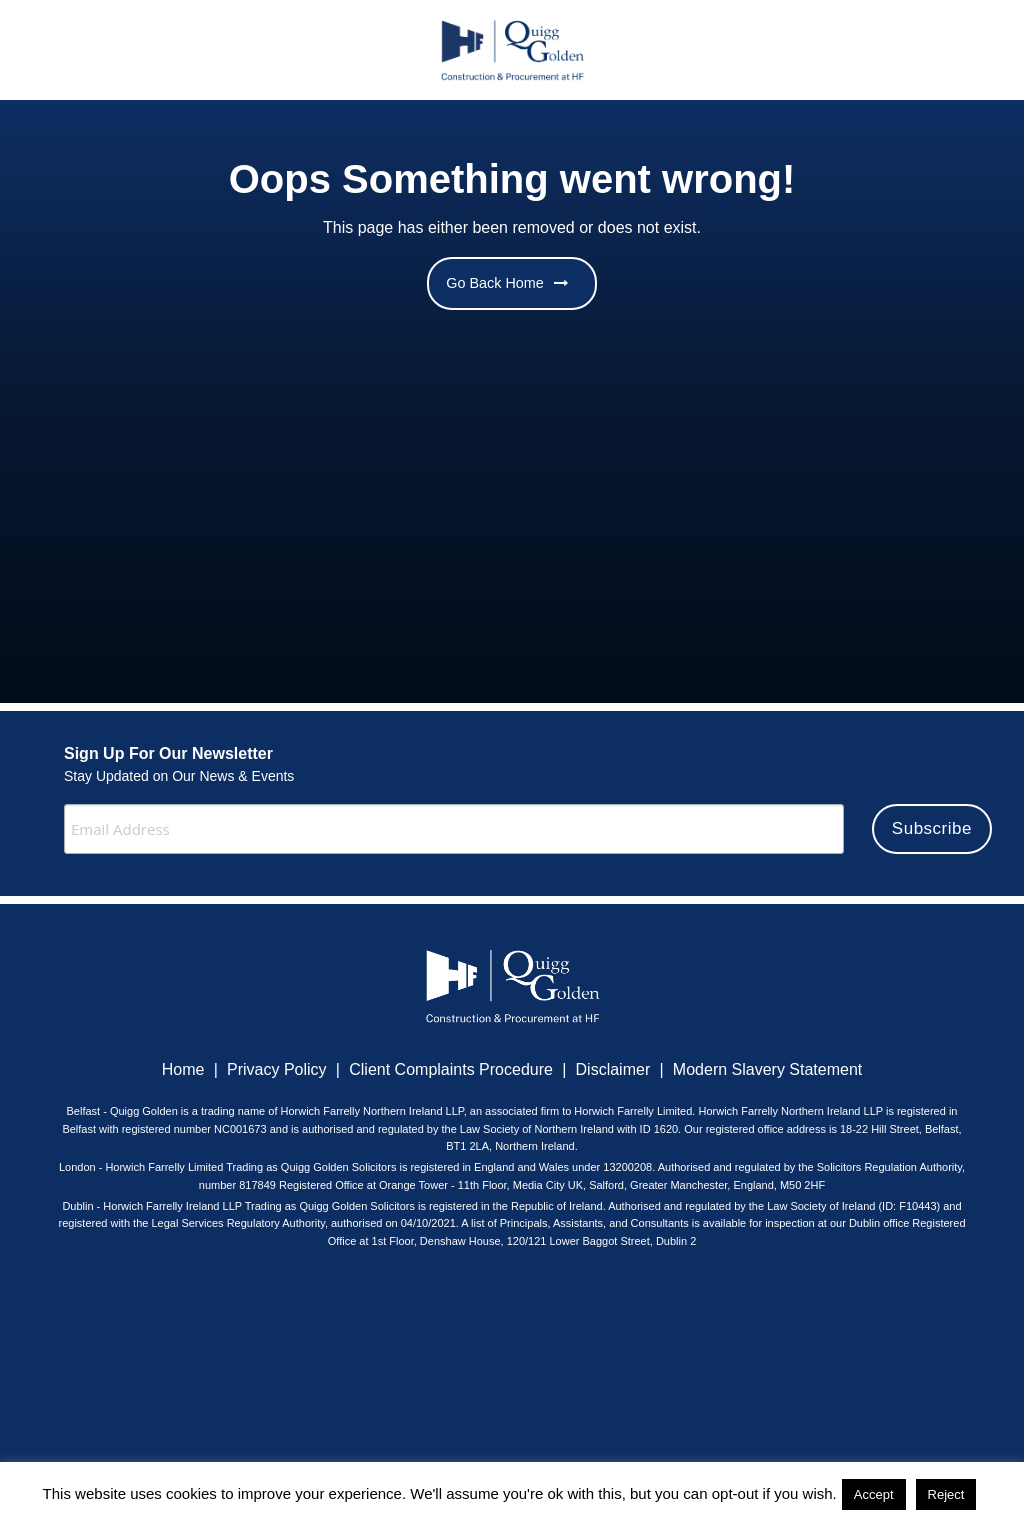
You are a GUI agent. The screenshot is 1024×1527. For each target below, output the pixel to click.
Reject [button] (946, 1494)
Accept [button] (874, 1494)
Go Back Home (507, 283)
